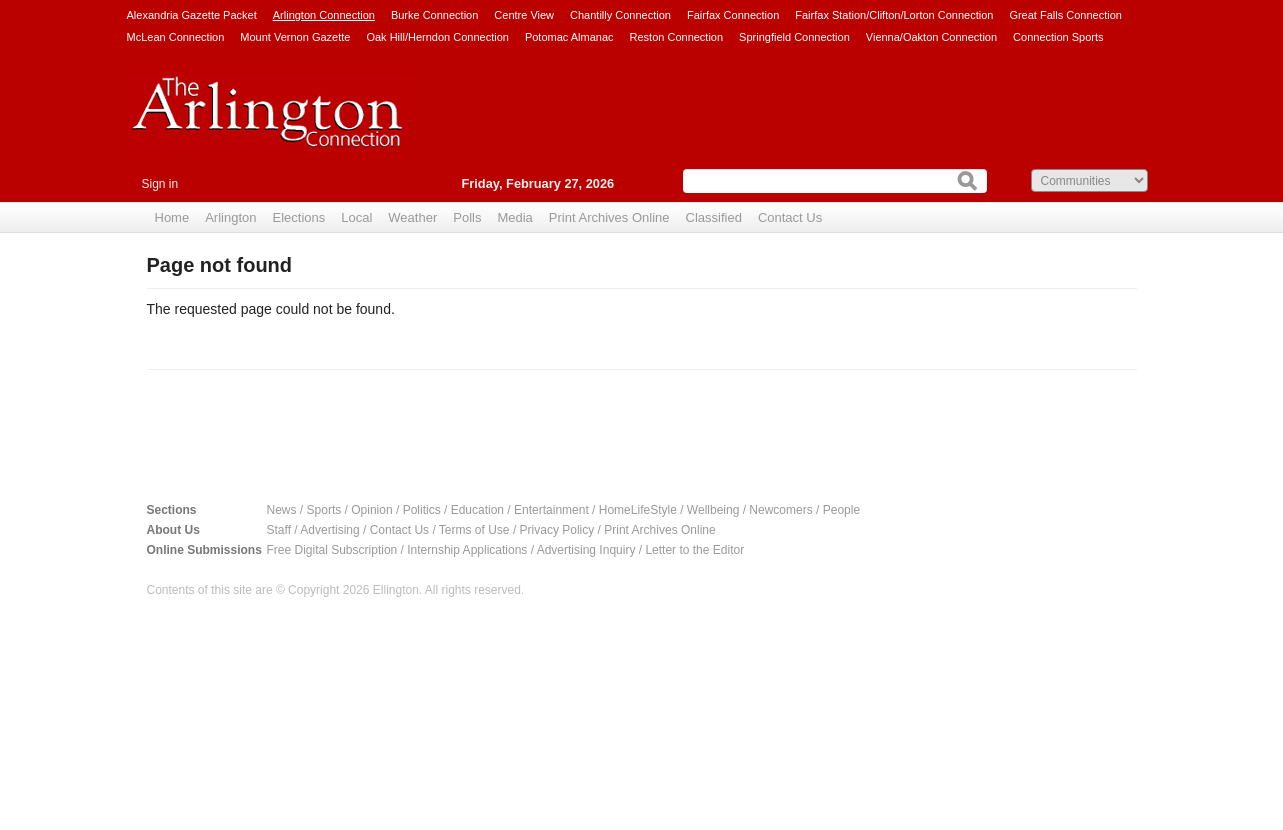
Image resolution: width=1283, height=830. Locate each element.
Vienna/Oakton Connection (931, 37)
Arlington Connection (324, 15)
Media (514, 217)
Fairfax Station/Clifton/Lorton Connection (894, 15)
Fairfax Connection (733, 15)
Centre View (524, 15)
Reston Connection (677, 37)
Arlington (230, 217)
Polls (467, 217)
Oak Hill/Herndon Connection (437, 37)
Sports (324, 510)
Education (477, 510)
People (841, 510)
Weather (412, 217)
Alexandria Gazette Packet (192, 15)
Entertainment (551, 510)
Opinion (371, 510)
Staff (279, 530)
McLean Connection (176, 37)
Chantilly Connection (620, 15)
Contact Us (790, 217)
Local (356, 217)
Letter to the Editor (694, 550)
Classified (714, 217)
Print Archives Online (609, 217)
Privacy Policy (557, 530)
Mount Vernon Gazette (295, 37)
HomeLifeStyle (638, 510)
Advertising (329, 530)
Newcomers (780, 510)
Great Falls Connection (1065, 15)
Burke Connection (434, 15)
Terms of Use (474, 530)
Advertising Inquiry (586, 550)
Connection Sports (1058, 37)
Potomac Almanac (569, 37)
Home (172, 217)
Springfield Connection (794, 37)
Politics (422, 510)
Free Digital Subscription (332, 550)
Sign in (160, 184)
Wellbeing (713, 510)
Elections (299, 217)
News (282, 510)
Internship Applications (467, 550)
